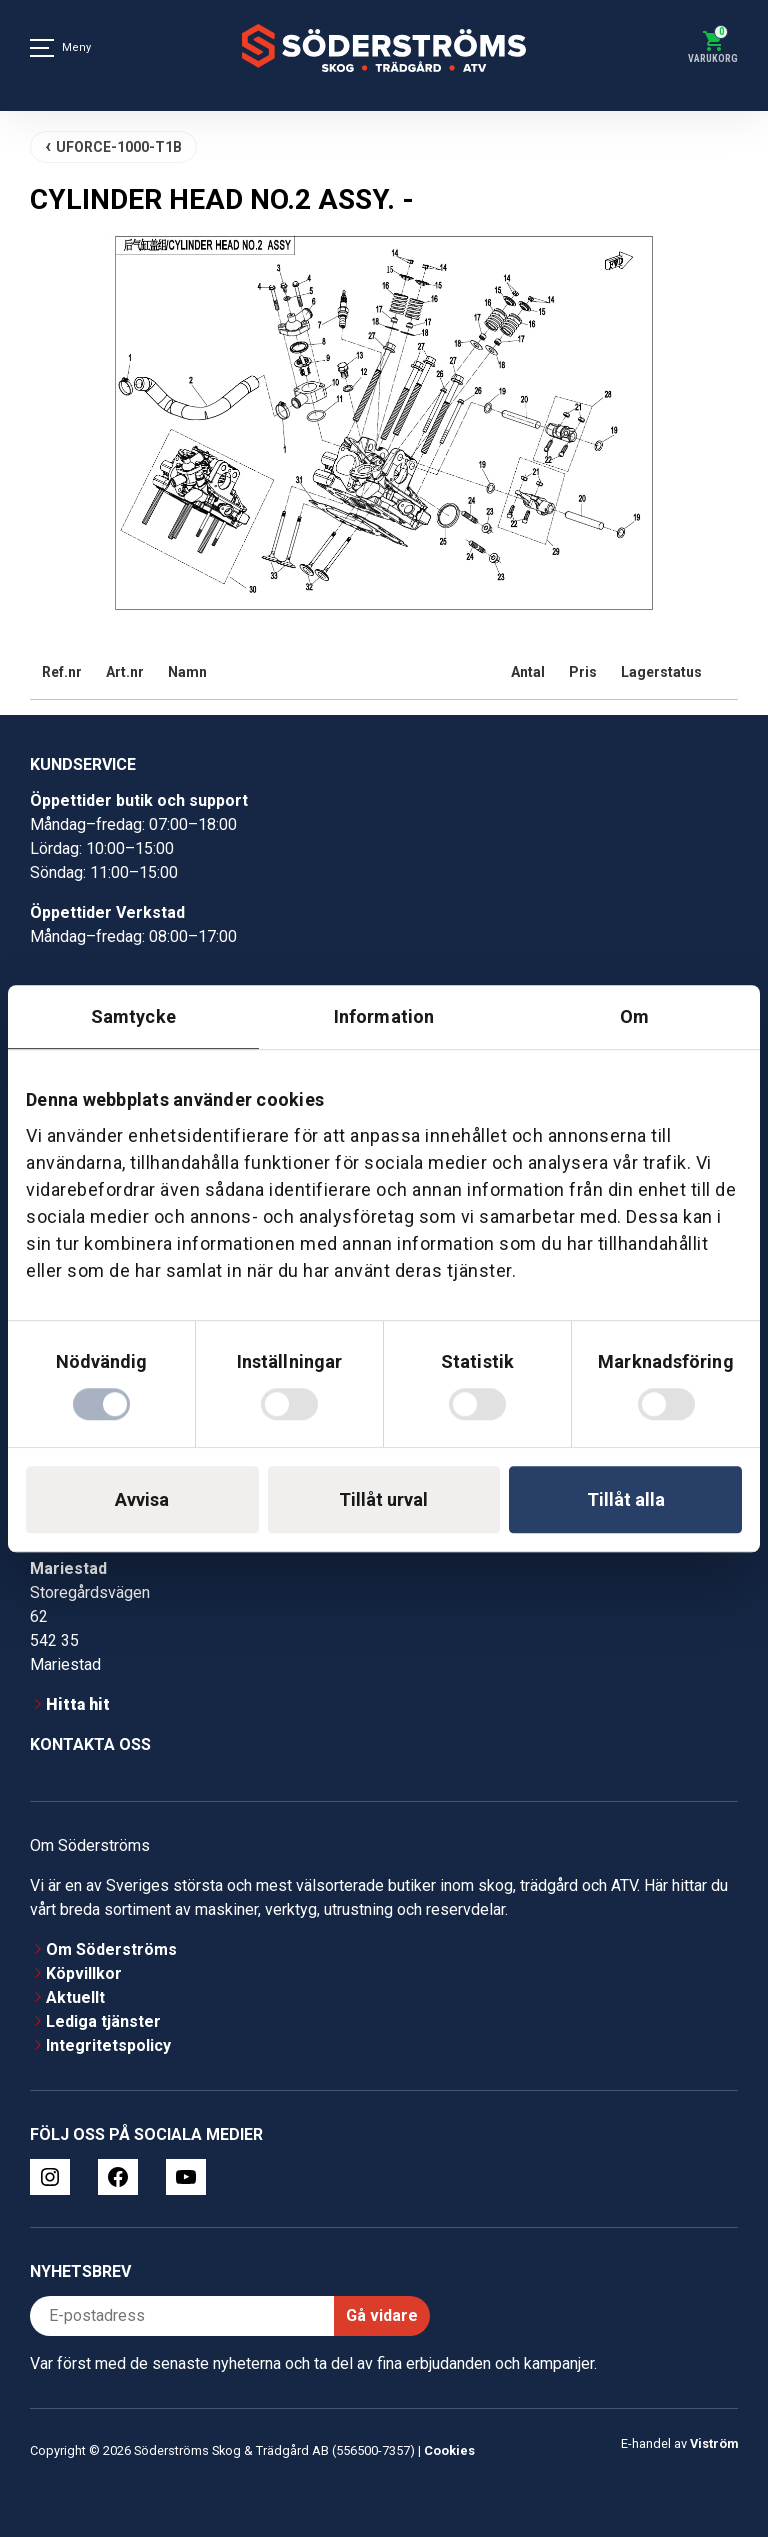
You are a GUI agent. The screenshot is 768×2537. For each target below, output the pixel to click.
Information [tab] (384, 1016)
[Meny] (42, 48)
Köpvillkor (84, 1973)
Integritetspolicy (108, 2045)
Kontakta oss (90, 1744)
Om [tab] (634, 1016)
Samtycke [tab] (133, 1016)
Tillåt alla (626, 1499)
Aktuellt (75, 1997)
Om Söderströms (111, 1949)
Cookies (449, 2450)
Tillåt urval (383, 1499)
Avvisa (142, 1499)
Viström (714, 2443)
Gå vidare (382, 2315)
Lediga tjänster (103, 2021)
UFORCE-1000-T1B (119, 147)
